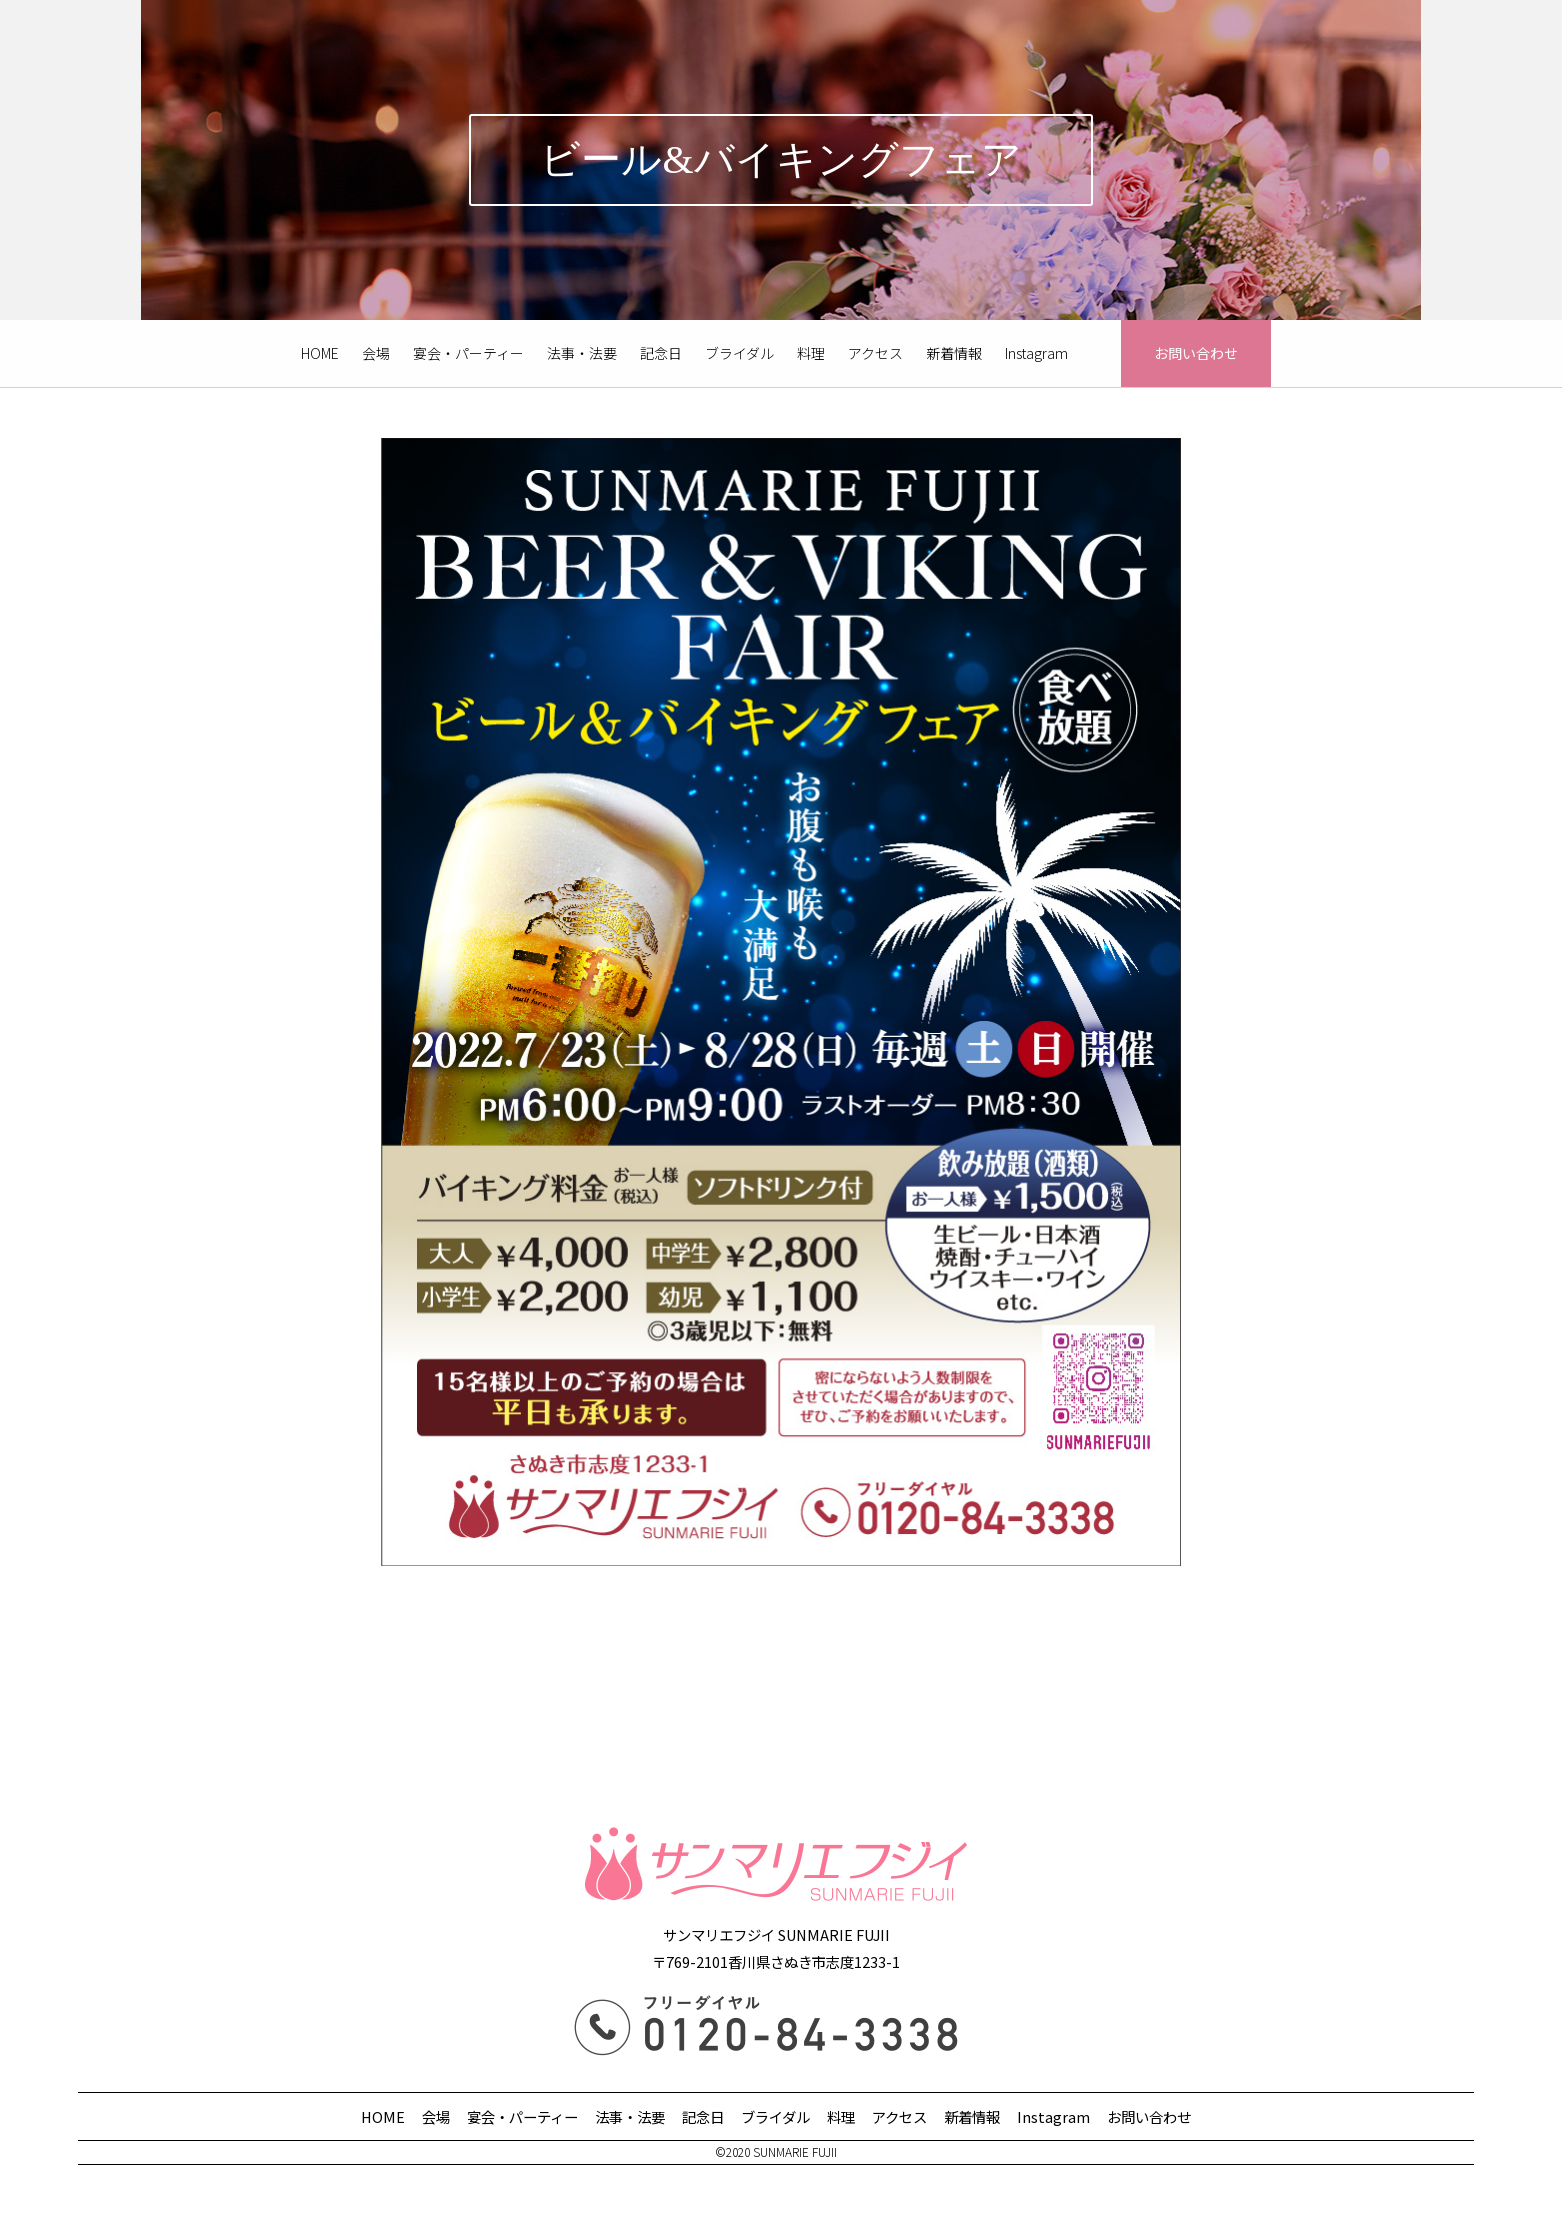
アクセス (875, 353)
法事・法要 (582, 353)
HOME (320, 353)
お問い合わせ (1196, 353)
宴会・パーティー (468, 353)
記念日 (661, 353)
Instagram (1036, 353)
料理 (811, 353)
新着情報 (954, 353)
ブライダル (739, 353)
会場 (376, 353)
